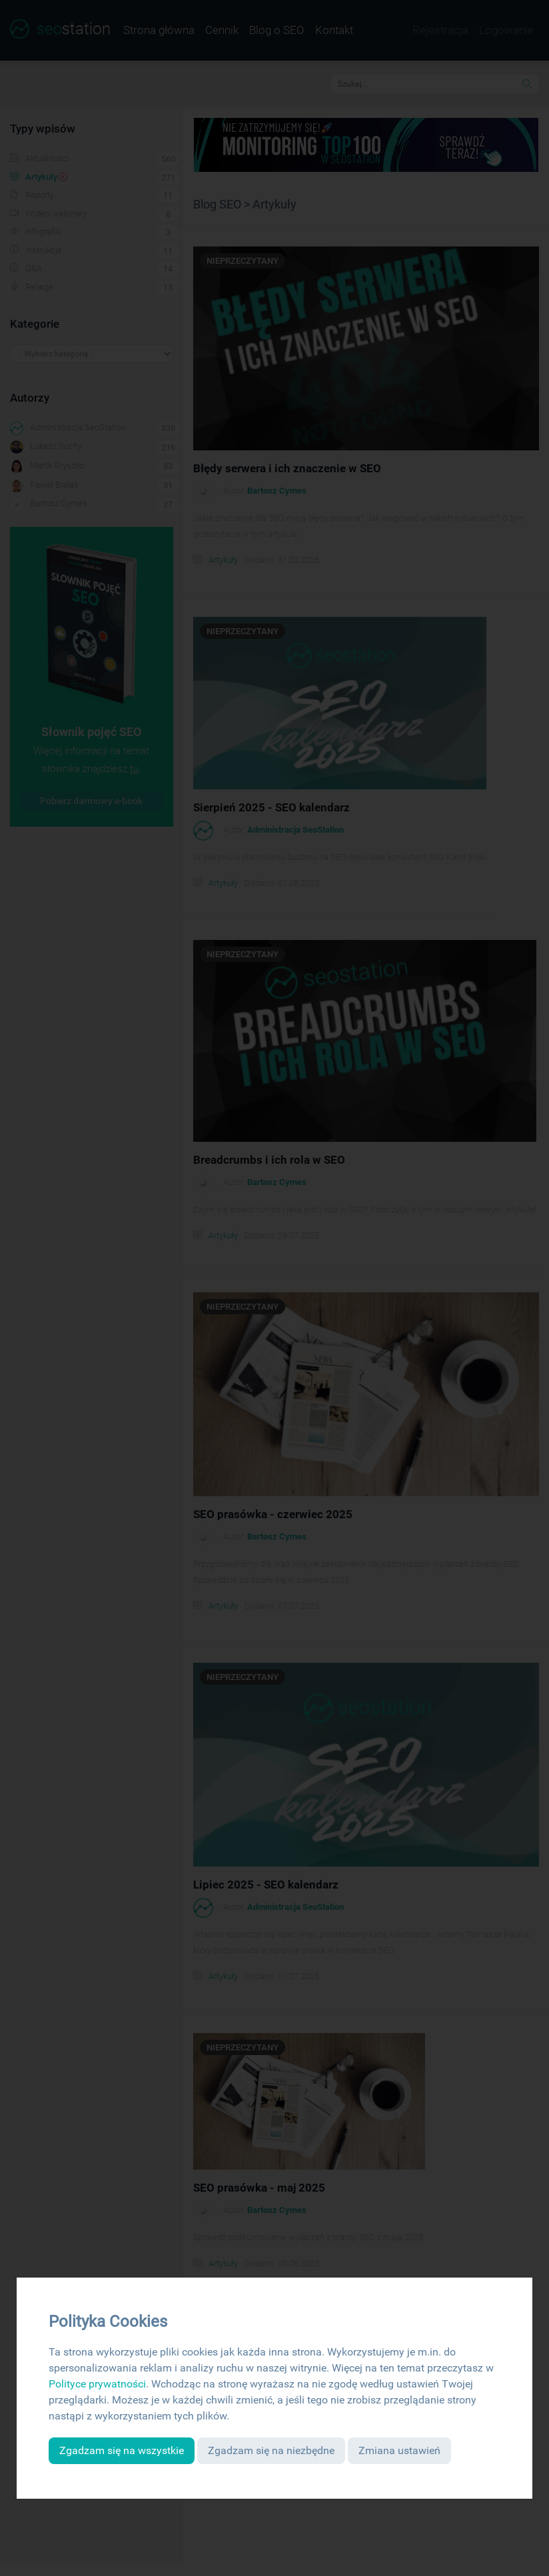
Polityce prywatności (97, 2383)
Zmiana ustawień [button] (399, 2450)
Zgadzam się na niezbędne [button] (271, 2450)
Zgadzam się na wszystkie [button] (121, 2450)
